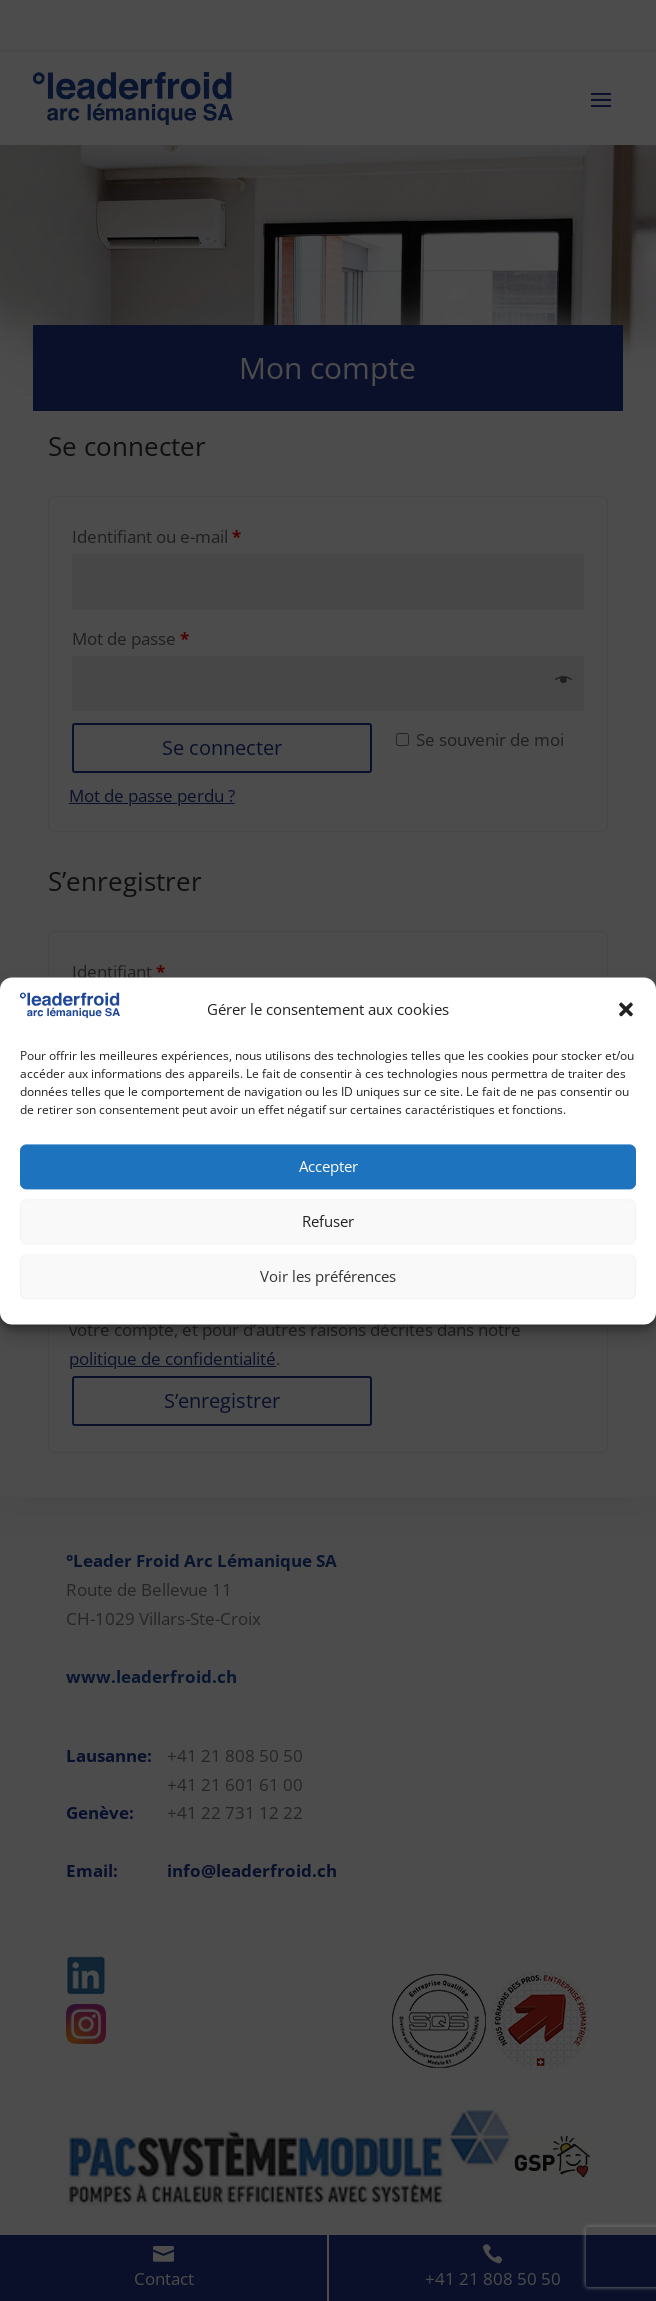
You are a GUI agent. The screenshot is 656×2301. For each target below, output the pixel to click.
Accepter (328, 1167)
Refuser (328, 1222)
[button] (626, 1010)
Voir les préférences (328, 1277)
